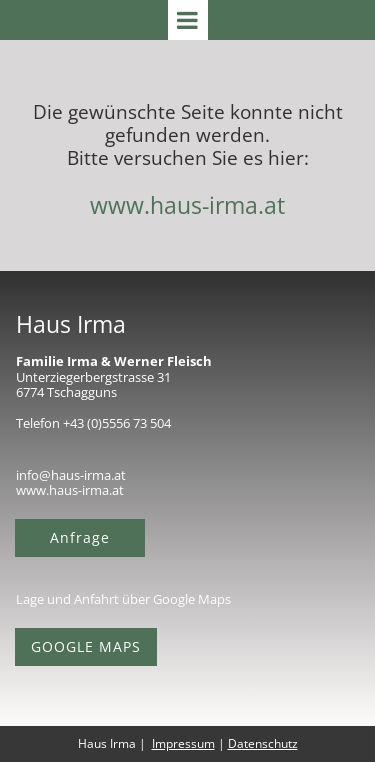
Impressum (183, 743)
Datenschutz (263, 743)
